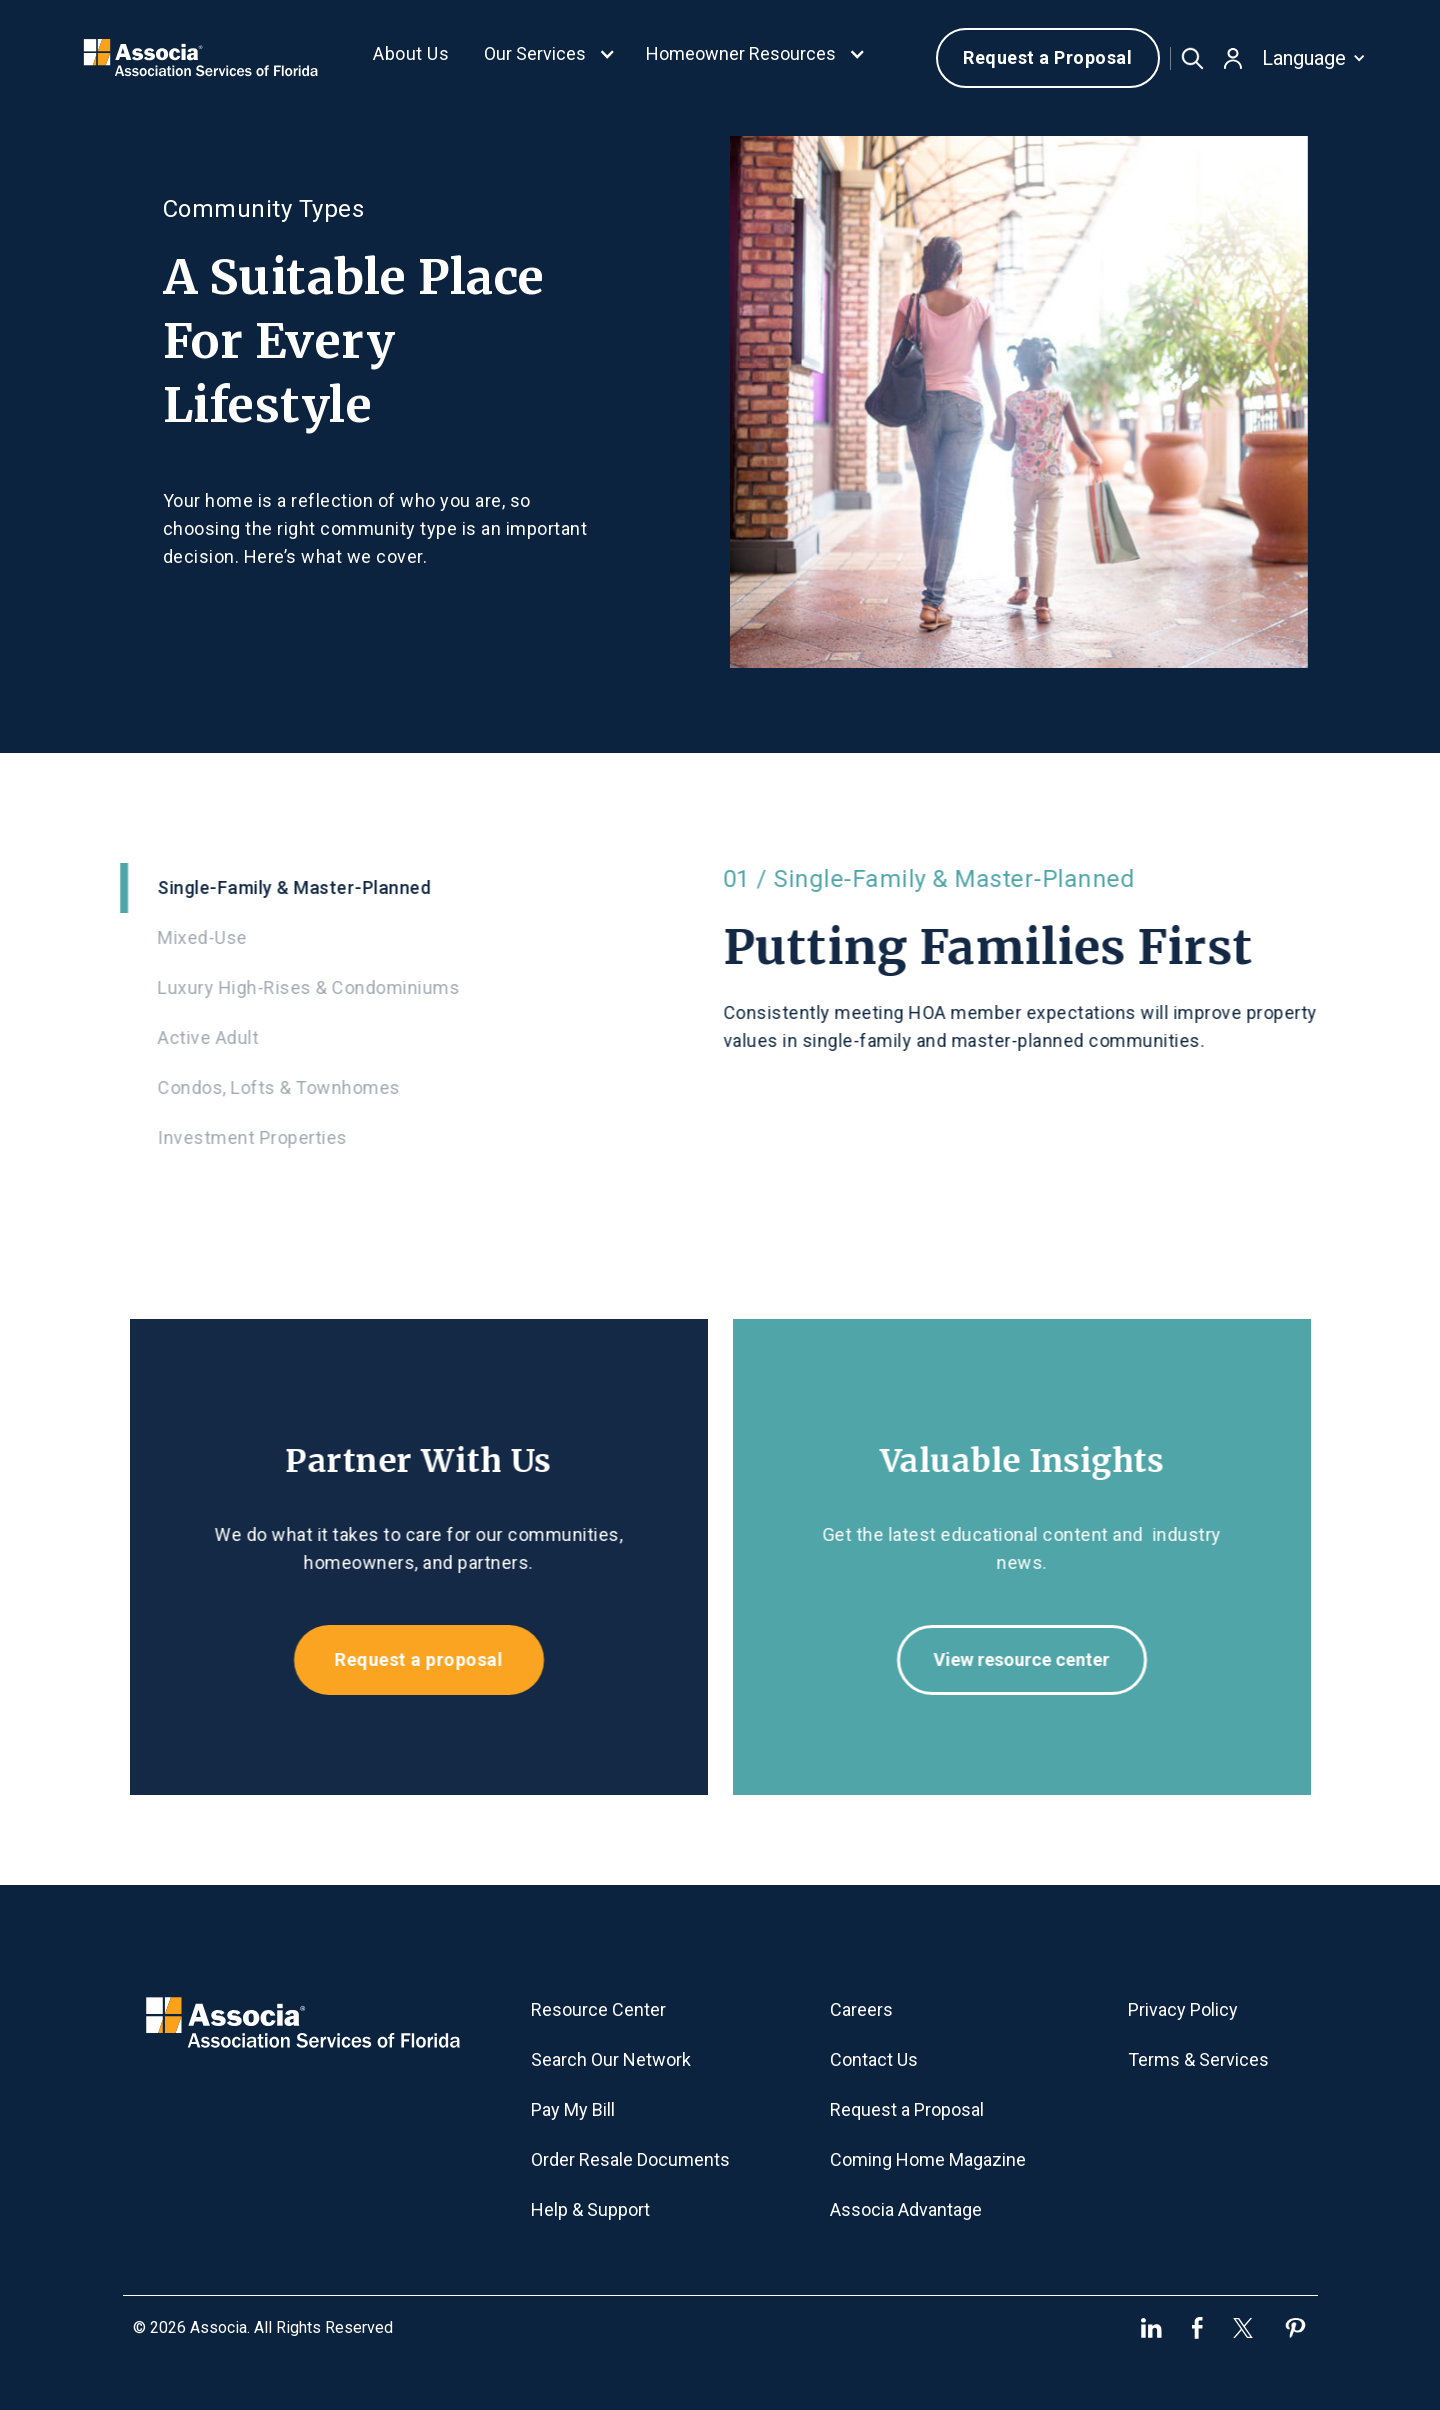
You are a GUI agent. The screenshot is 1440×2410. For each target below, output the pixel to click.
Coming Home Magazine (928, 2159)
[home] (200, 58)
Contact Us (874, 2059)
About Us (411, 53)
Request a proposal (401, 1659)
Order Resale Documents (630, 2159)
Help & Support (590, 2209)
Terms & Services (1198, 2059)
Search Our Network (611, 2059)
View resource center (1039, 1659)
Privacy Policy (1183, 2009)
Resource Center (598, 2009)
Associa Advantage (906, 2209)
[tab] (402, 888)
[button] (550, 58)
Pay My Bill (573, 2109)
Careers (861, 2009)
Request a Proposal (1047, 57)
